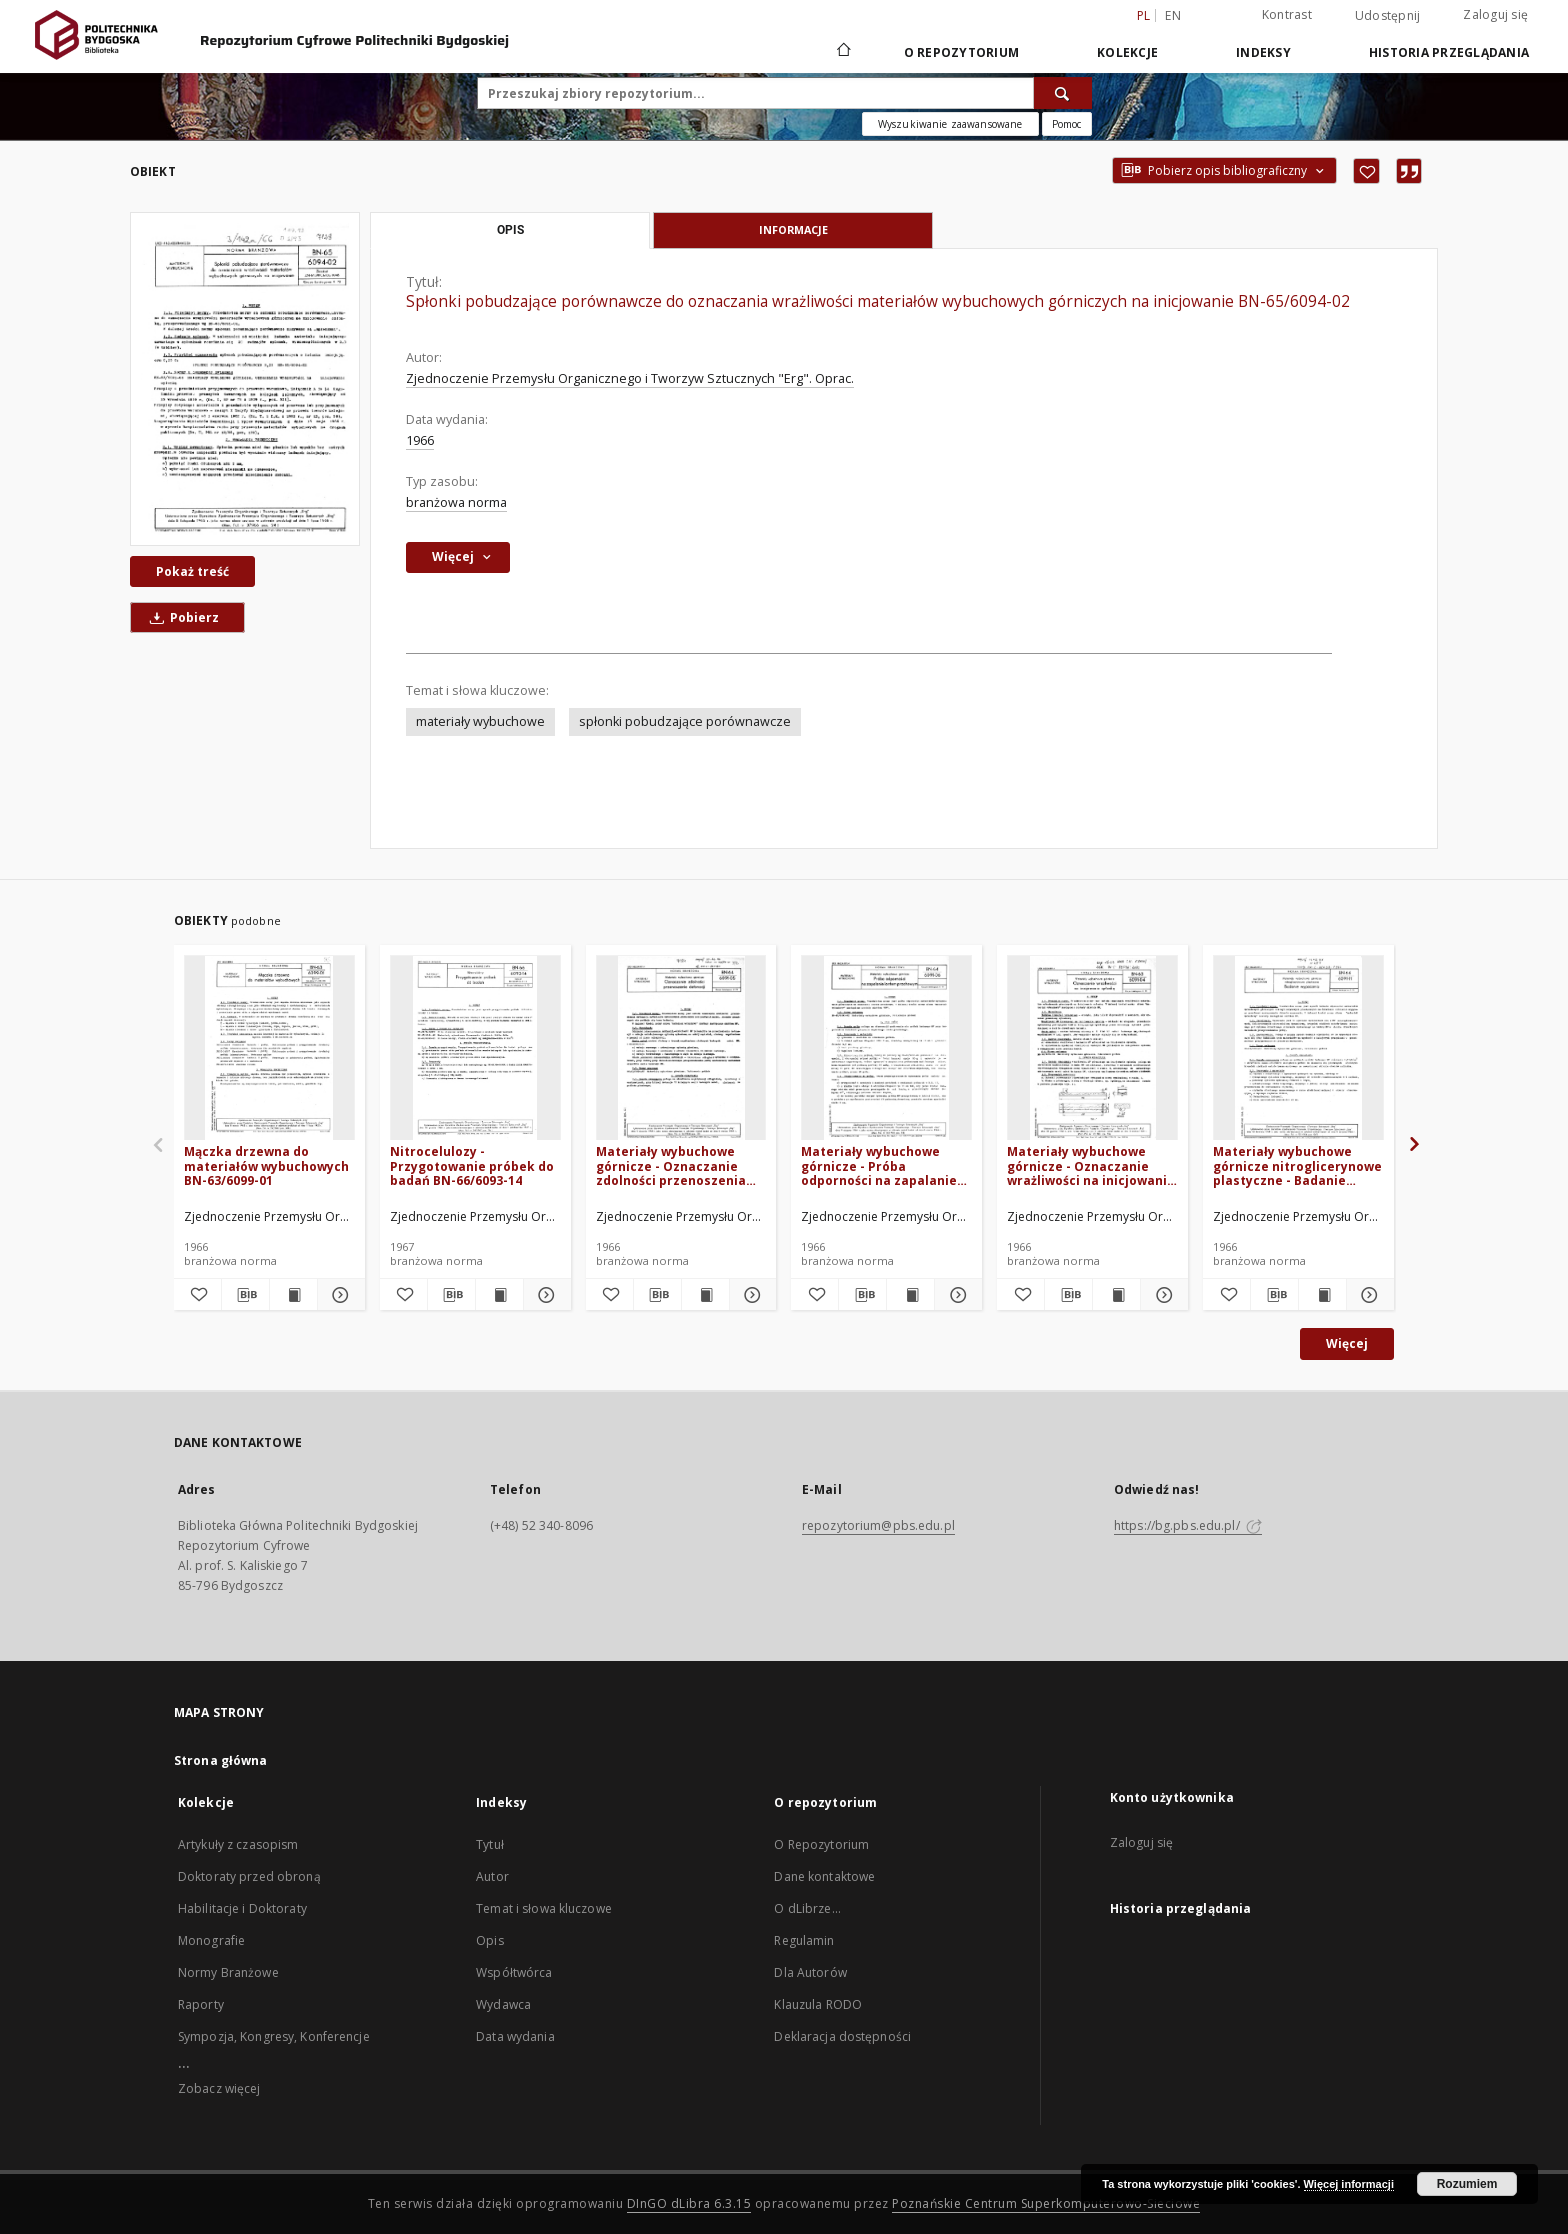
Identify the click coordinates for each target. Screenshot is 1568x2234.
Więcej (1347, 1343)
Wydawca (503, 2004)
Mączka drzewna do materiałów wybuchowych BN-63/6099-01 (266, 1165)
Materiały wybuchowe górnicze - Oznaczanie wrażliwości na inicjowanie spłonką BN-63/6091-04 (1091, 1165)
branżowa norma (456, 502)
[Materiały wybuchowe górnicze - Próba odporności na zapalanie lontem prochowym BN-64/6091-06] (886, 1048)
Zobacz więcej (219, 2088)
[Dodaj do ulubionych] (1366, 171)
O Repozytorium (821, 1844)
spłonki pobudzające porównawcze (685, 721)
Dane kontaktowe (824, 1876)
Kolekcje (1127, 52)
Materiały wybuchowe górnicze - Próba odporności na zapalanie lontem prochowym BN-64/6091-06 (879, 1165)
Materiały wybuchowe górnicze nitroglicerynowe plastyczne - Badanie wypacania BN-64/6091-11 (1297, 1165)
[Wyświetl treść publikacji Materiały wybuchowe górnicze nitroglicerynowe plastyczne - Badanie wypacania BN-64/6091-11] (1322, 1295)
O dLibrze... (807, 1908)
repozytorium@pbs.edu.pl (878, 1525)
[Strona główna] (842, 52)
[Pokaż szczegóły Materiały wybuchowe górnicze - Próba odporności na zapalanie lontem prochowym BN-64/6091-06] (955, 1295)
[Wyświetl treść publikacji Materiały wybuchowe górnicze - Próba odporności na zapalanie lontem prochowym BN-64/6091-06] (910, 1295)
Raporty (201, 2004)
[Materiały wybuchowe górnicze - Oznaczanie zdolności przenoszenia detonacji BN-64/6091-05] (681, 1048)
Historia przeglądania (1449, 52)
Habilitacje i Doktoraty (242, 1908)
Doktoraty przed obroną (249, 1876)
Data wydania (515, 2036)
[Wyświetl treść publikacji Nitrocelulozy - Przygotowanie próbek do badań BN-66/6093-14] (499, 1295)
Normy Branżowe (228, 1972)
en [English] (1173, 15)
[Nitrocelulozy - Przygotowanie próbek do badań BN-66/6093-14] (475, 1048)
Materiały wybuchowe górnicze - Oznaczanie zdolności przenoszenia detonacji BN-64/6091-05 (672, 1165)
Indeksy (1263, 52)
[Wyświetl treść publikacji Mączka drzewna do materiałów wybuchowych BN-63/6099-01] (293, 1295)
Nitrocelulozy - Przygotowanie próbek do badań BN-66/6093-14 (472, 1165)
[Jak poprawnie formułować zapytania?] (1067, 124)
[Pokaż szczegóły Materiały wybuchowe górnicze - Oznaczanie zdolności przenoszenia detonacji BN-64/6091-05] (750, 1295)
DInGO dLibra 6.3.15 (689, 2203)
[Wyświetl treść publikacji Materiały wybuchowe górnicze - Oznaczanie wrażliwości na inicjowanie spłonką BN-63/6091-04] (1116, 1295)
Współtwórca (514, 1972)
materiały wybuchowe (480, 721)
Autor (492, 1876)
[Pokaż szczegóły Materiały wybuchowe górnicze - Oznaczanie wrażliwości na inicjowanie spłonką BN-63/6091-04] (1161, 1295)
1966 (420, 440)
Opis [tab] (510, 230)
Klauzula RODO (818, 2004)
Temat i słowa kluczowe (544, 1908)
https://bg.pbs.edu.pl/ (1188, 1525)
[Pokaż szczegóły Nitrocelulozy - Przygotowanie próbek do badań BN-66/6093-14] (544, 1295)
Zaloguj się (1495, 14)
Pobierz (181, 617)
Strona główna (221, 1760)
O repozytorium (962, 52)
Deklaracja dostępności (842, 2036)
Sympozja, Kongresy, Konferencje (274, 2036)
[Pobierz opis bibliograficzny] (245, 1295)
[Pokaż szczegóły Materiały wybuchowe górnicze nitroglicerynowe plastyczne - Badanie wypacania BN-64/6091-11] (1367, 1295)
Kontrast (1287, 14)
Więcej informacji (1349, 2184)
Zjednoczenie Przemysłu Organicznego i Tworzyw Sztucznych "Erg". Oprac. (630, 378)
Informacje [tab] (793, 229)
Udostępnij (1388, 16)
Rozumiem (1467, 2184)
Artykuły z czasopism (238, 1844)
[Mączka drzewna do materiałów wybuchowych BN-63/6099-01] (269, 1048)
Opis (489, 1940)
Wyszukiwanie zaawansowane (950, 124)
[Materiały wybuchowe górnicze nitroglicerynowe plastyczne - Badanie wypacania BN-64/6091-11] (1298, 1048)
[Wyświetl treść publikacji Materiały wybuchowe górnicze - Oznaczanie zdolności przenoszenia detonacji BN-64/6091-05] (705, 1295)
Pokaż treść (192, 571)
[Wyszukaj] (1063, 93)
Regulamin (804, 1940)
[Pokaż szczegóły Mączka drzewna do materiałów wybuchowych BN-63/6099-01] (338, 1295)
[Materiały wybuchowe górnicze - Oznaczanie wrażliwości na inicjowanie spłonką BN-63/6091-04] (1092, 1048)
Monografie (211, 1940)
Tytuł (490, 1844)
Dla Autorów (810, 1972)
